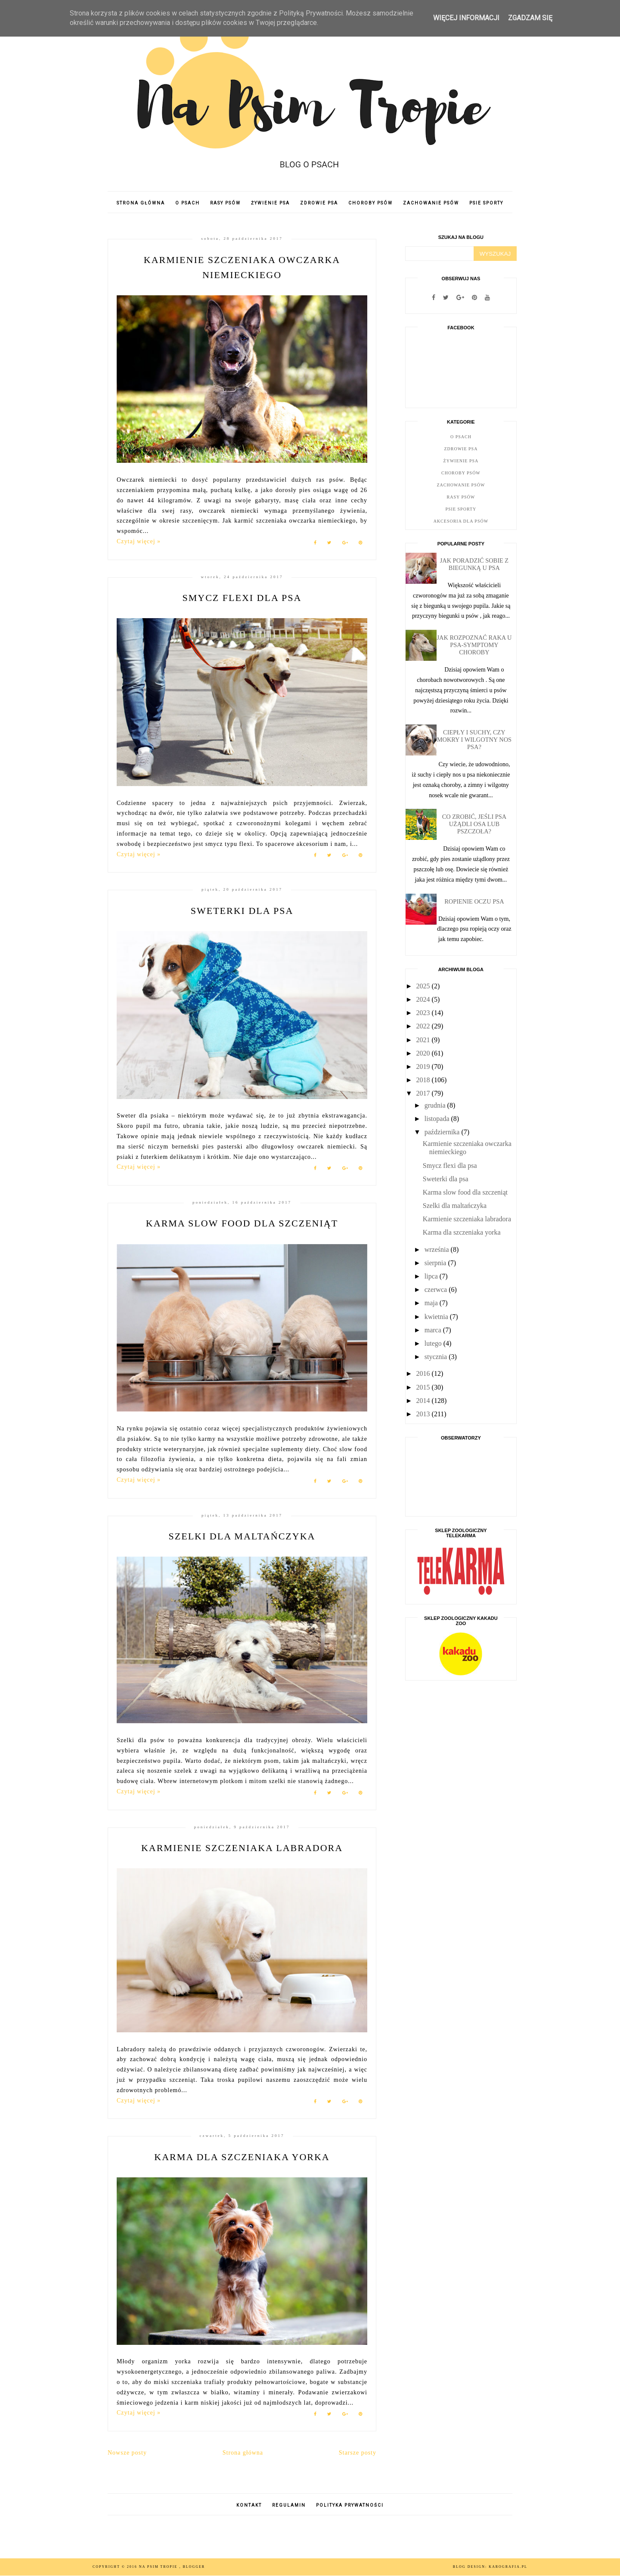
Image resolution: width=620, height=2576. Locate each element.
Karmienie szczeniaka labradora (242, 1847)
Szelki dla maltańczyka (242, 1536)
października (443, 1132)
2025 (424, 986)
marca (434, 1330)
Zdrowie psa (460, 448)
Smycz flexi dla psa (242, 597)
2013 (424, 1414)
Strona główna (141, 203)
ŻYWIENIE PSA (270, 203)
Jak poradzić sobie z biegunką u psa (474, 564)
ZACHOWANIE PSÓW (431, 203)
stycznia (437, 1356)
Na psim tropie (159, 2567)
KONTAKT (249, 2505)
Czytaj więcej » (139, 541)
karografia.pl (508, 2567)
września (438, 1249)
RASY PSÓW (225, 203)
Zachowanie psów (461, 485)
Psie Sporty (461, 509)
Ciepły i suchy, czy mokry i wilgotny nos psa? (474, 739)
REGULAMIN (289, 2505)
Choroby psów (460, 473)
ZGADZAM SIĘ (530, 18)
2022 (424, 1026)
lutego (434, 1343)
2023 (424, 1012)
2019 (424, 1066)
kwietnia (437, 1316)
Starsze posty (357, 2452)
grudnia (436, 1105)
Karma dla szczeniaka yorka (241, 2157)
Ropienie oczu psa (474, 901)
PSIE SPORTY (486, 203)
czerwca (437, 1289)
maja (432, 1303)
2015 (424, 1387)
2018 (424, 1080)
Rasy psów (461, 497)
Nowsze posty (127, 2452)
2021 (424, 1039)
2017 (424, 1093)
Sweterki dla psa (242, 910)
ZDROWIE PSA (319, 203)
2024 (424, 999)
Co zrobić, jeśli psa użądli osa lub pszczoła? (474, 824)
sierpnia (436, 1262)
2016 (424, 1373)
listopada (438, 1118)
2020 (424, 1053)
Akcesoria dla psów (461, 521)
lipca (432, 1276)
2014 (424, 1400)
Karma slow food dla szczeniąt (242, 1223)
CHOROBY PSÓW (370, 203)
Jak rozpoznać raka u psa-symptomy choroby (474, 645)
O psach (460, 436)
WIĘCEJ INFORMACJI (466, 18)
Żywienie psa (461, 460)
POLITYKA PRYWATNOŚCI (350, 2505)
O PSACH (187, 203)
